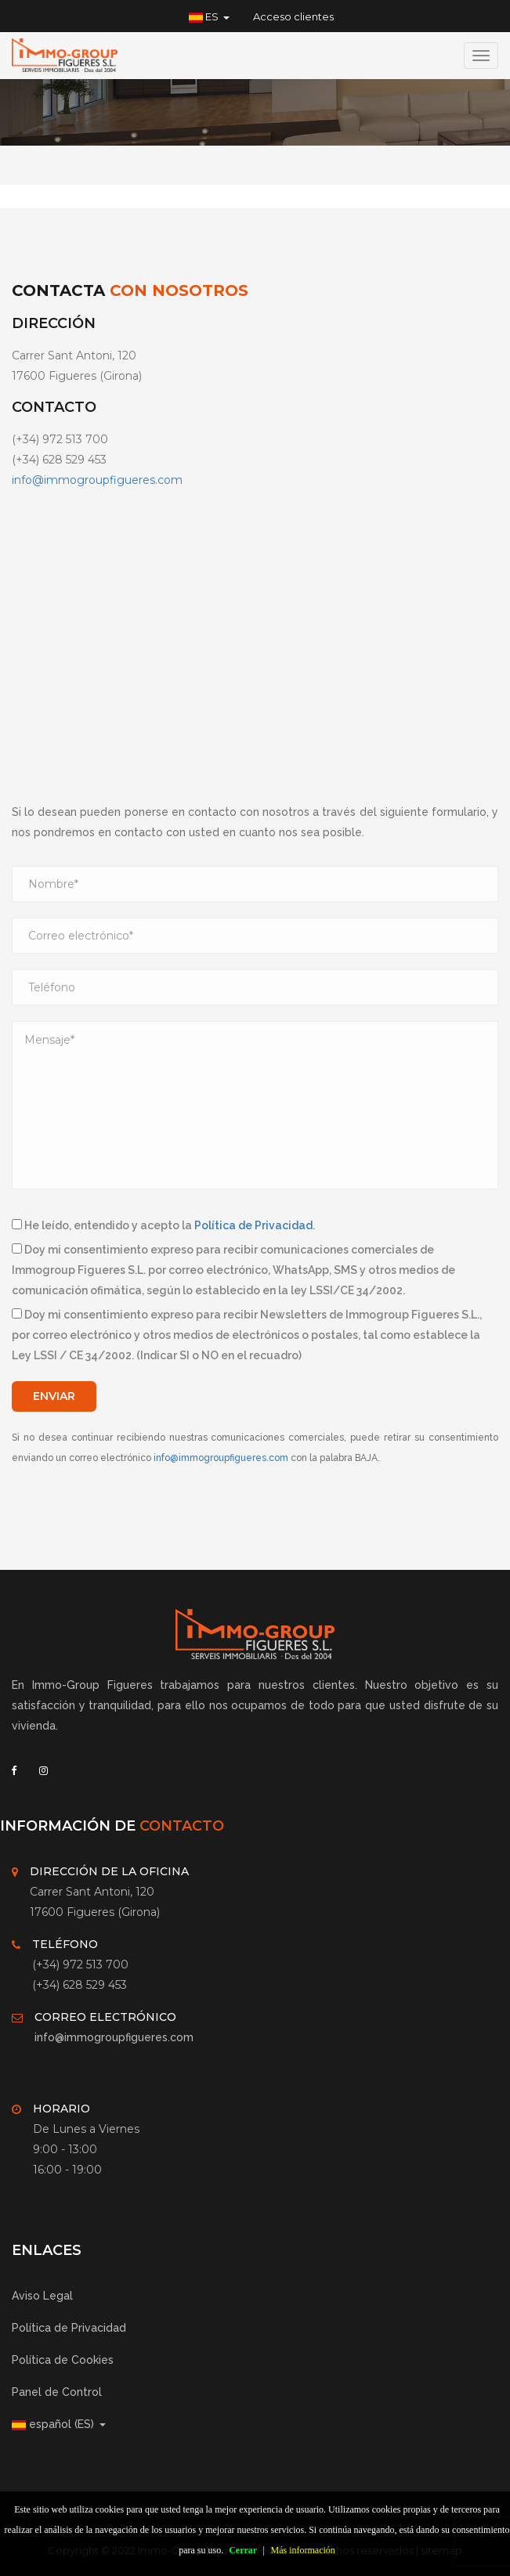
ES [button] (209, 16)
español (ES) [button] (59, 2424)
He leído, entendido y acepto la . (163, 1225)
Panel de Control (57, 2392)
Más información (303, 2550)
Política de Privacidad (253, 1225)
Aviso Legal (42, 2295)
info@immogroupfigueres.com (97, 480)
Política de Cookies (63, 2360)
